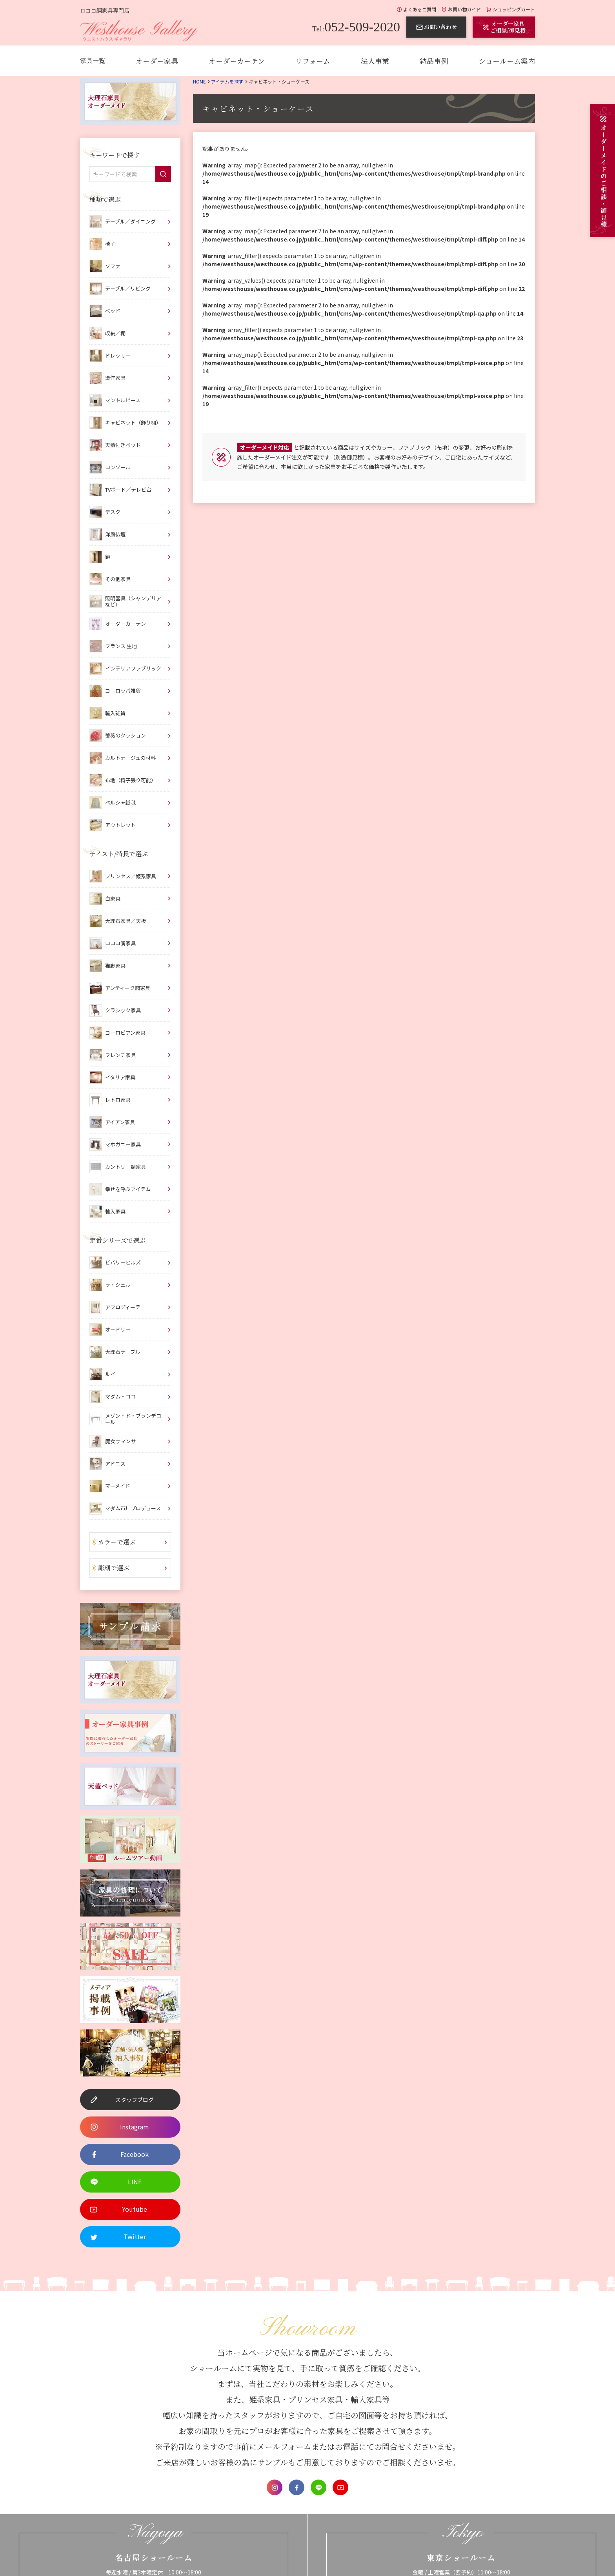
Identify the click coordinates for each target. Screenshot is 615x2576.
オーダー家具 (157, 61)
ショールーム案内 (507, 61)
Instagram (274, 2487)
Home (199, 81)
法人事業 (375, 61)
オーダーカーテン (237, 61)
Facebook (296, 2487)
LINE (318, 2487)
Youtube (340, 2487)
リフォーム (312, 61)
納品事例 (434, 61)
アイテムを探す (227, 81)
